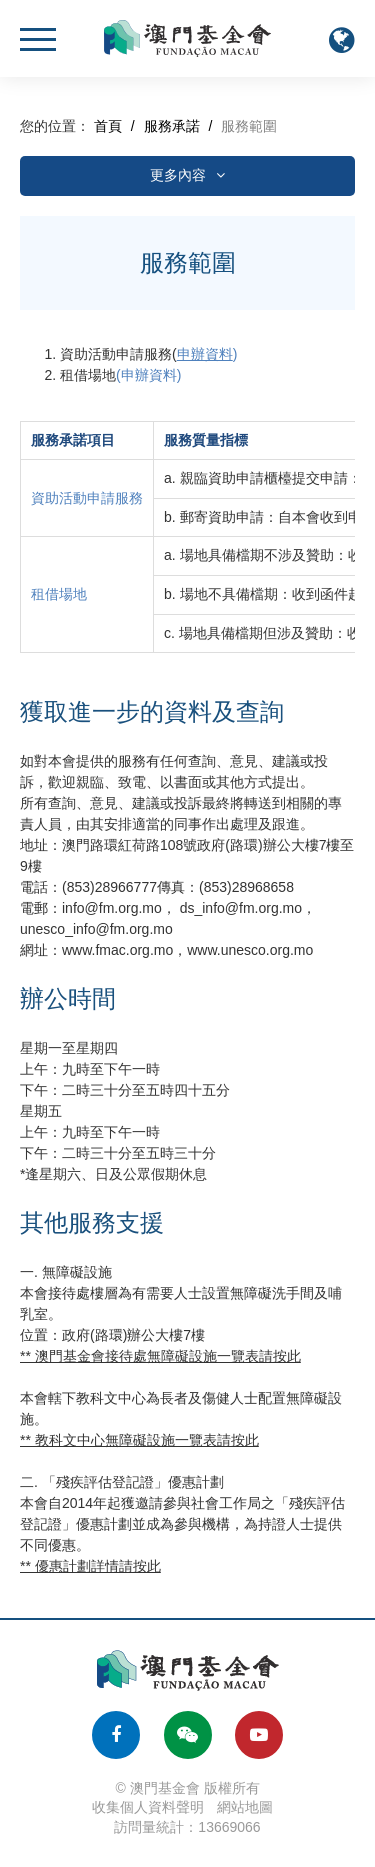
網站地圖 (245, 1807)
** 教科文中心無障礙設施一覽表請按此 (139, 1440)
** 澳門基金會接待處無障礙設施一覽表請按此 (160, 1356)
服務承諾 (172, 126)
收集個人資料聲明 (148, 1807)
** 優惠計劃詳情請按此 (90, 1566)
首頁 (108, 126)
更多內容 (187, 175)
